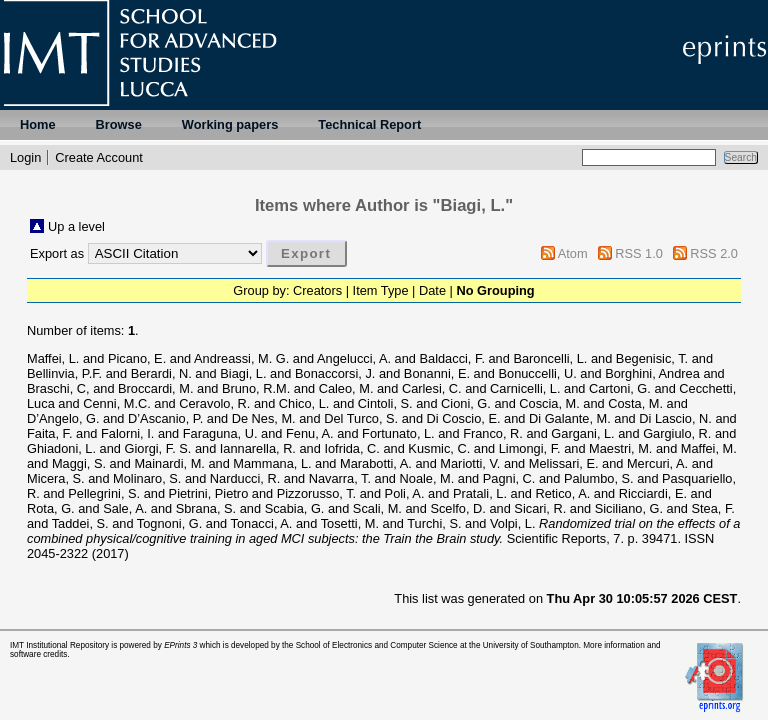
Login (25, 157)
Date (432, 290)
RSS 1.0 (639, 253)
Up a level (76, 226)
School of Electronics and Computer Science (377, 645)
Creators (317, 290)
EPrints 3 (180, 645)
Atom (573, 253)
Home (38, 124)
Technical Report (369, 124)
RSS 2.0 (714, 253)
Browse (119, 124)
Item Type (381, 290)
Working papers (230, 124)
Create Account (99, 157)
